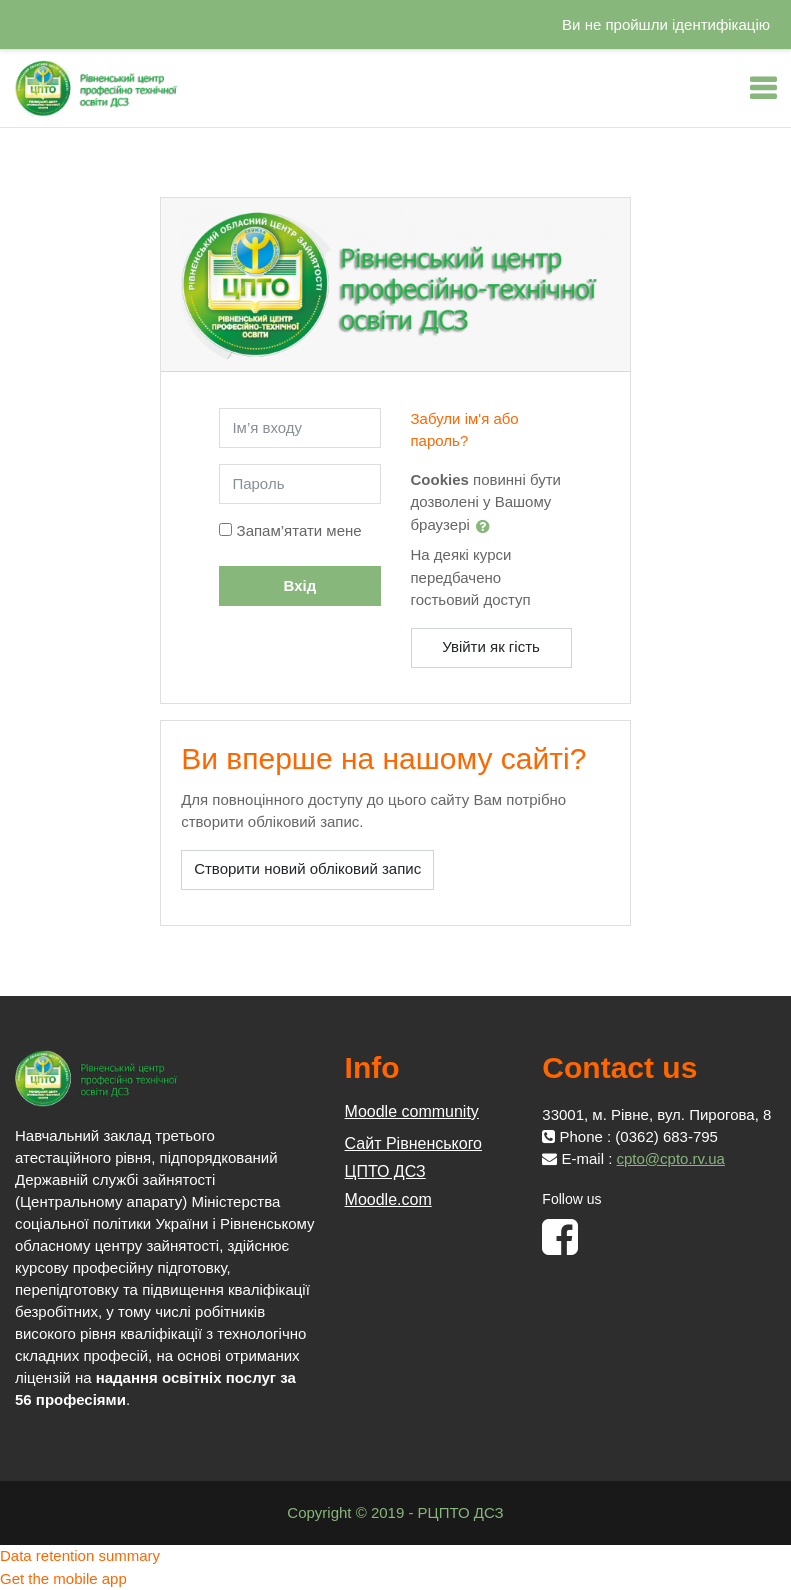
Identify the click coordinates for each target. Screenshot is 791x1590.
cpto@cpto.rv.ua (671, 1158)
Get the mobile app (63, 1578)
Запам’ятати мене (299, 530)
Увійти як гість (491, 646)
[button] (487, 526)
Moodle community (412, 1111)
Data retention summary (80, 1555)
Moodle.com (388, 1199)
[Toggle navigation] (763, 88)
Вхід (300, 585)
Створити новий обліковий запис (307, 868)
